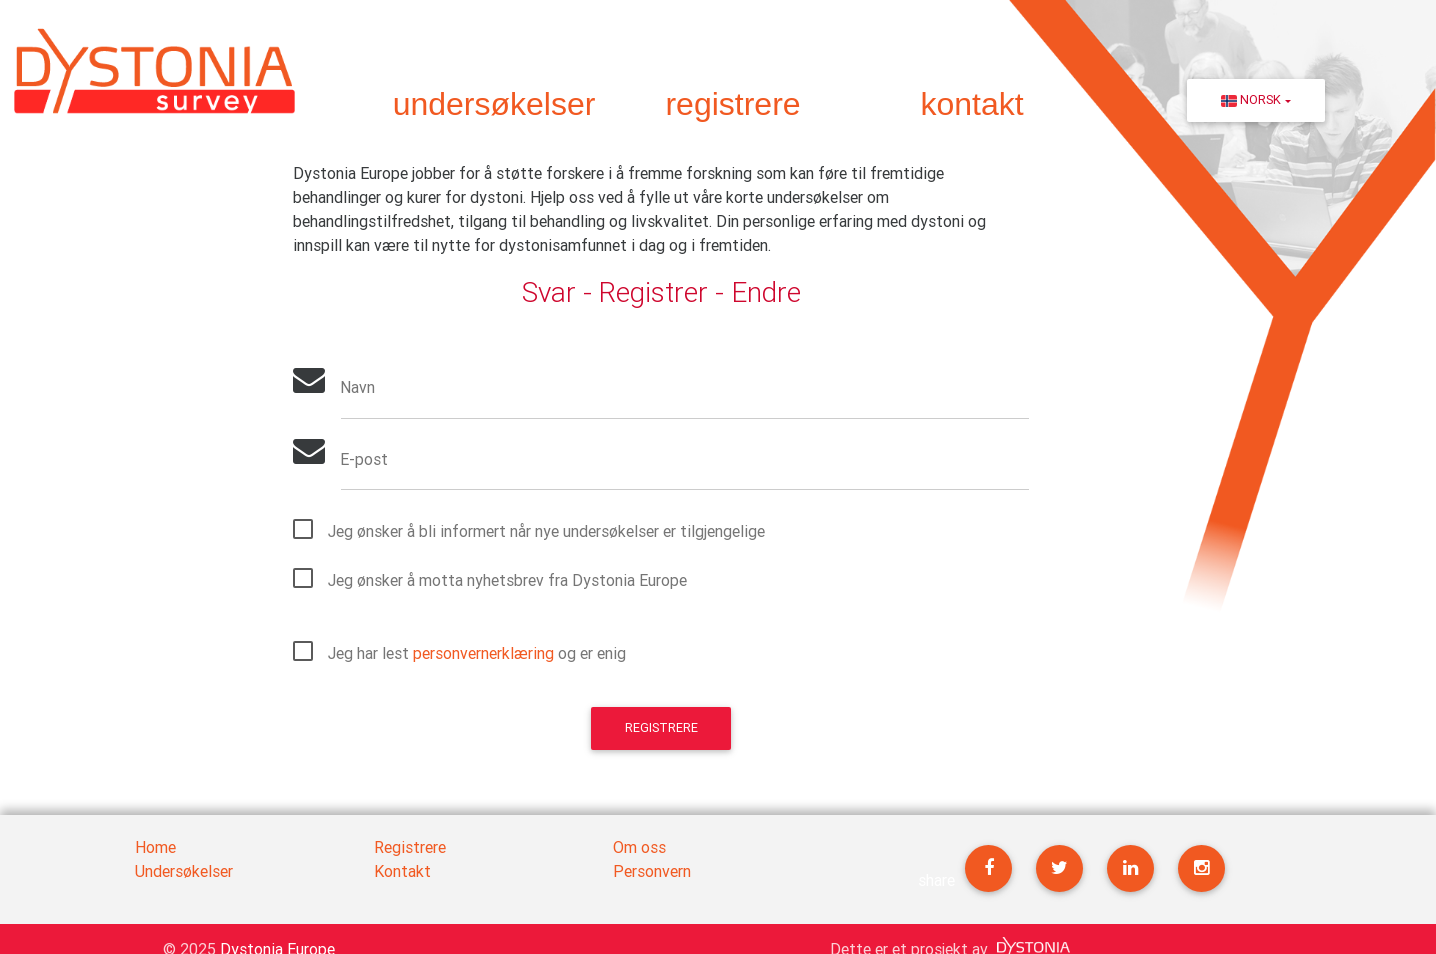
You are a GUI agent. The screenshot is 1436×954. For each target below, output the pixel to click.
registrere (732, 104)
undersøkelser (494, 104)
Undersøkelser (184, 871)
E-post (365, 460)
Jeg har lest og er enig (477, 653)
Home (155, 847)
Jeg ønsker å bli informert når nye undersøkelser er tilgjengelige (546, 531)
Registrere (661, 728)
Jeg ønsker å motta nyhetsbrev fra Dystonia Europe (507, 580)
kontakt (971, 104)
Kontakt (402, 871)
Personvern (652, 871)
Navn (358, 389)
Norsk (1251, 99)
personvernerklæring (483, 653)
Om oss (639, 847)
